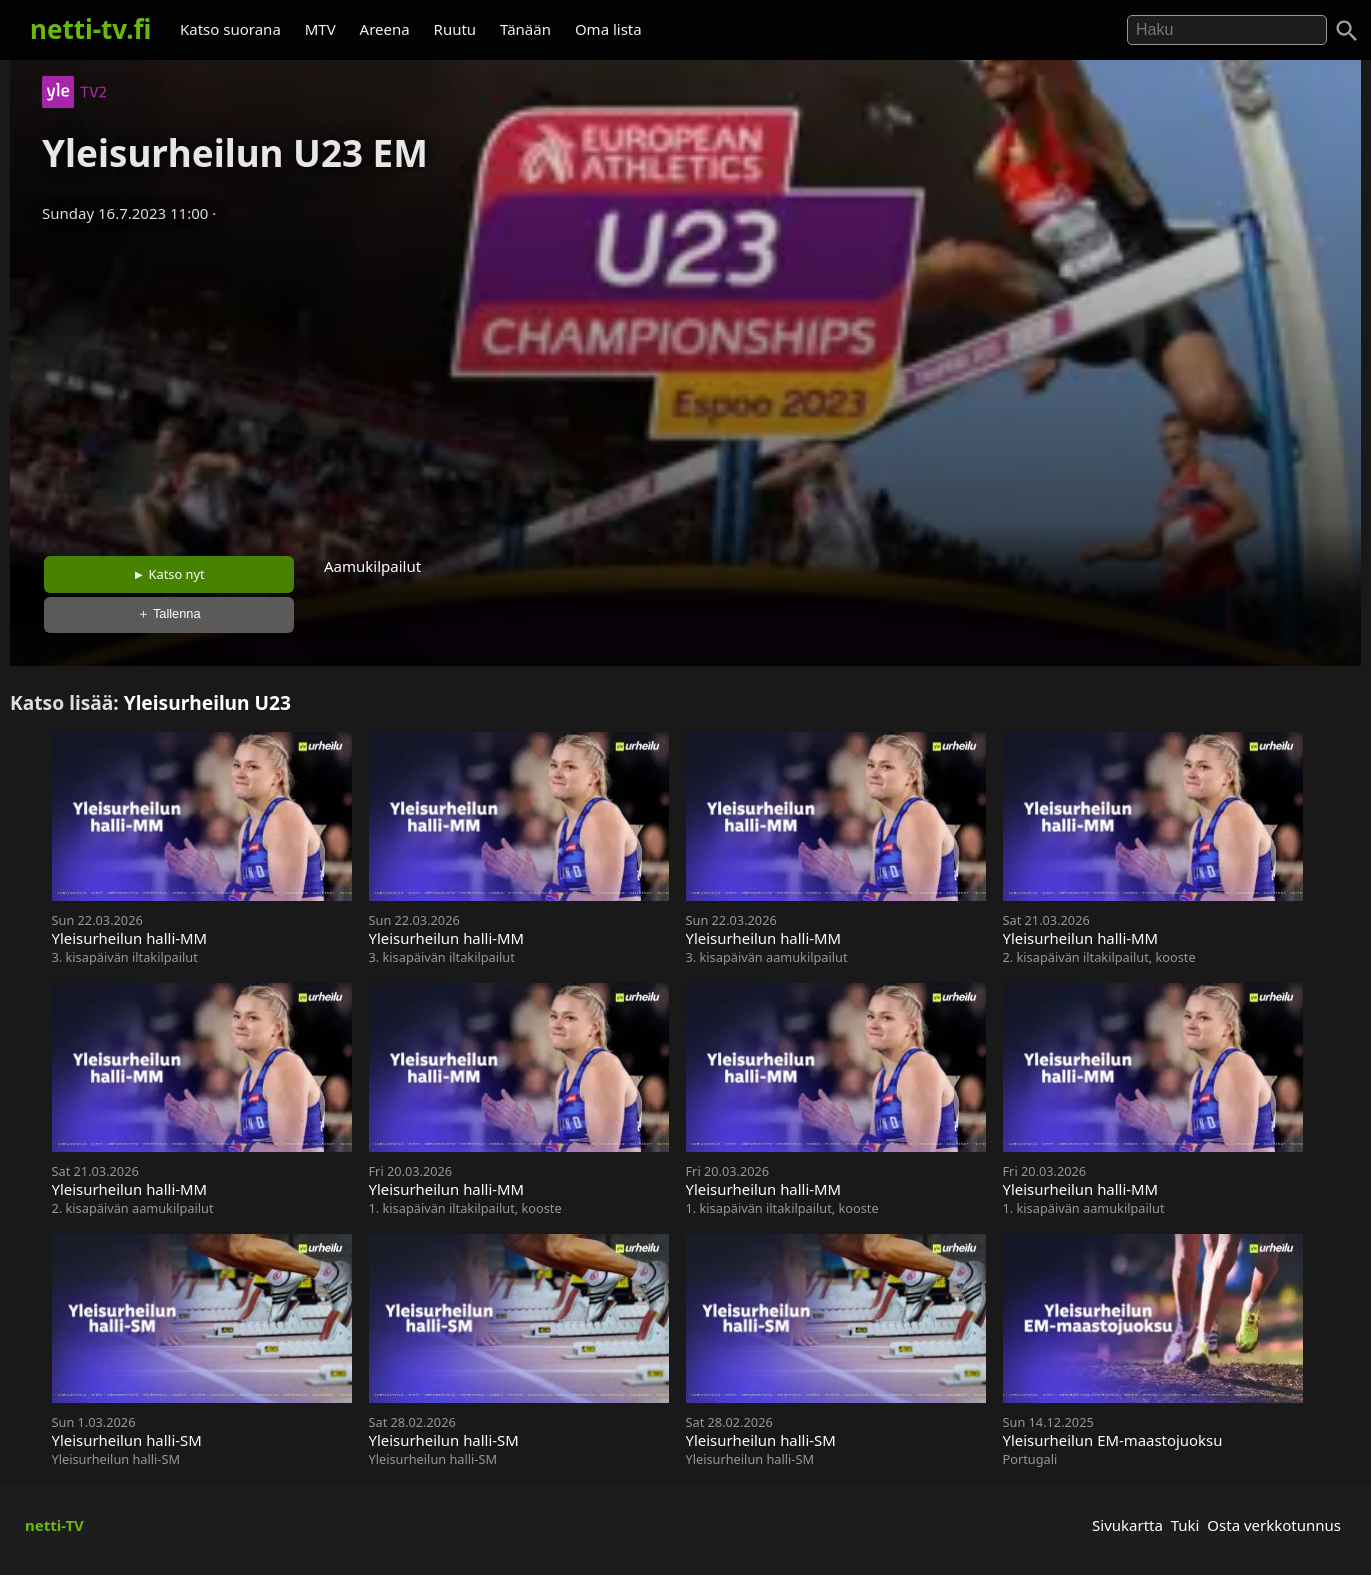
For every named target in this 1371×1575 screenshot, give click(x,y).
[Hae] (1227, 30)
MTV (320, 29)
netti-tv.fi (90, 29)
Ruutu (455, 29)
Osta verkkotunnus (1274, 1525)
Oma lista (608, 29)
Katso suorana (230, 29)
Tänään (525, 29)
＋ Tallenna (169, 613)
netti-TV (54, 1525)
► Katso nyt (169, 574)
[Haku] (1347, 31)
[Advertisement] (686, 383)
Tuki (1185, 1525)
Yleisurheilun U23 (207, 702)
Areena (385, 29)
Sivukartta (1127, 1525)
